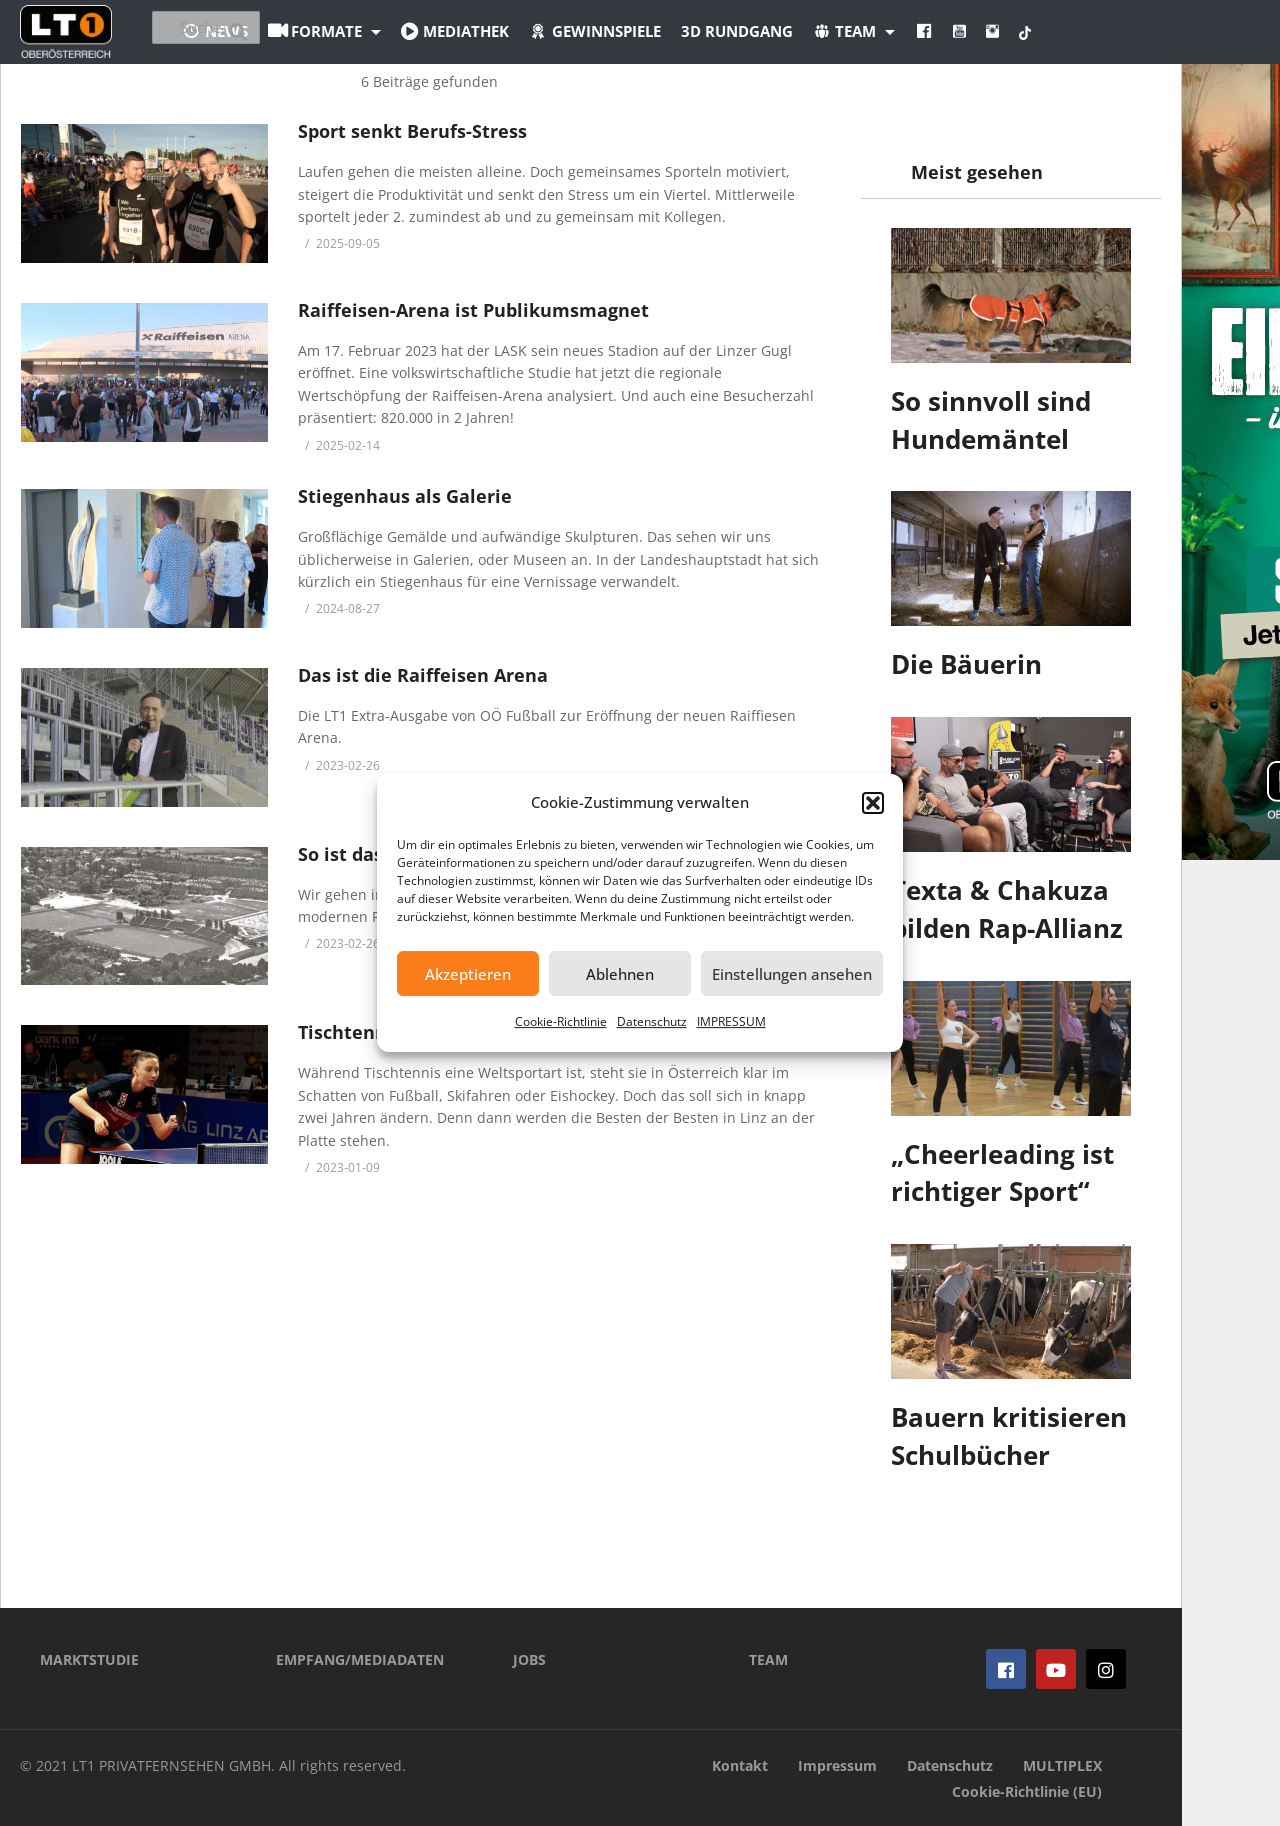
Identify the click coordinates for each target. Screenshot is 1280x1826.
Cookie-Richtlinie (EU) (1027, 1791)
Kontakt (740, 1765)
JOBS (529, 1659)
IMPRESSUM (731, 1021)
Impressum (837, 1765)
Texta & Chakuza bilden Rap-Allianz (1007, 909)
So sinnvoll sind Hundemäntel (991, 420)
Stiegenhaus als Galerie (405, 496)
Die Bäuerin (966, 664)
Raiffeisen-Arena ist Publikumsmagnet (473, 310)
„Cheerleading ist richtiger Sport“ (1002, 1173)
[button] (873, 803)
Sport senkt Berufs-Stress (412, 131)
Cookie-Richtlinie (561, 1021)
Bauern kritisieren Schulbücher (1009, 1436)
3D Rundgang (847, 31)
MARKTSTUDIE (89, 1659)
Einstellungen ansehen (792, 974)
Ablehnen (620, 974)
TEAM (768, 1659)
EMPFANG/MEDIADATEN (360, 1659)
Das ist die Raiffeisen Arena (423, 675)
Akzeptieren (468, 974)
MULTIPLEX (1062, 1765)
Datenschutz (652, 1021)
